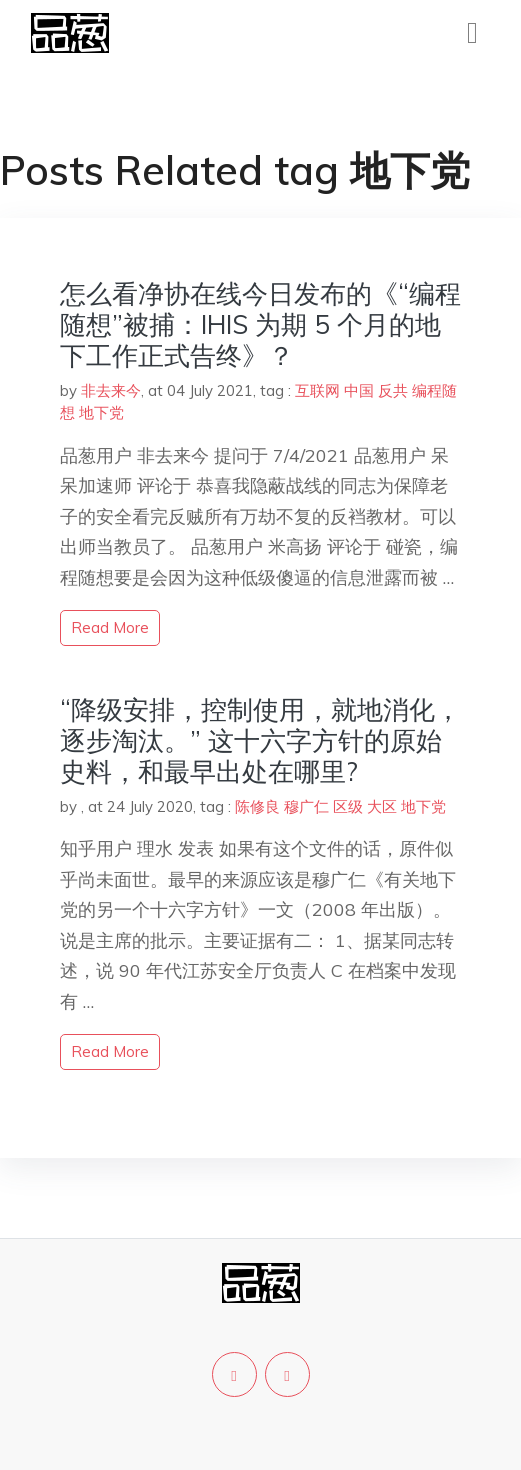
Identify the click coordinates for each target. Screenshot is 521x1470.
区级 (348, 806)
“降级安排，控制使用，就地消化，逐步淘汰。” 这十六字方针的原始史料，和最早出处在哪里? (260, 740)
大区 (382, 806)
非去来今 (111, 390)
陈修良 (257, 806)
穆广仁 (306, 806)
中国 (359, 390)
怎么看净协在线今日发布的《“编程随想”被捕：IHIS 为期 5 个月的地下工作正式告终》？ (260, 324)
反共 (393, 390)
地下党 (101, 412)
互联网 (317, 390)
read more (110, 627)
